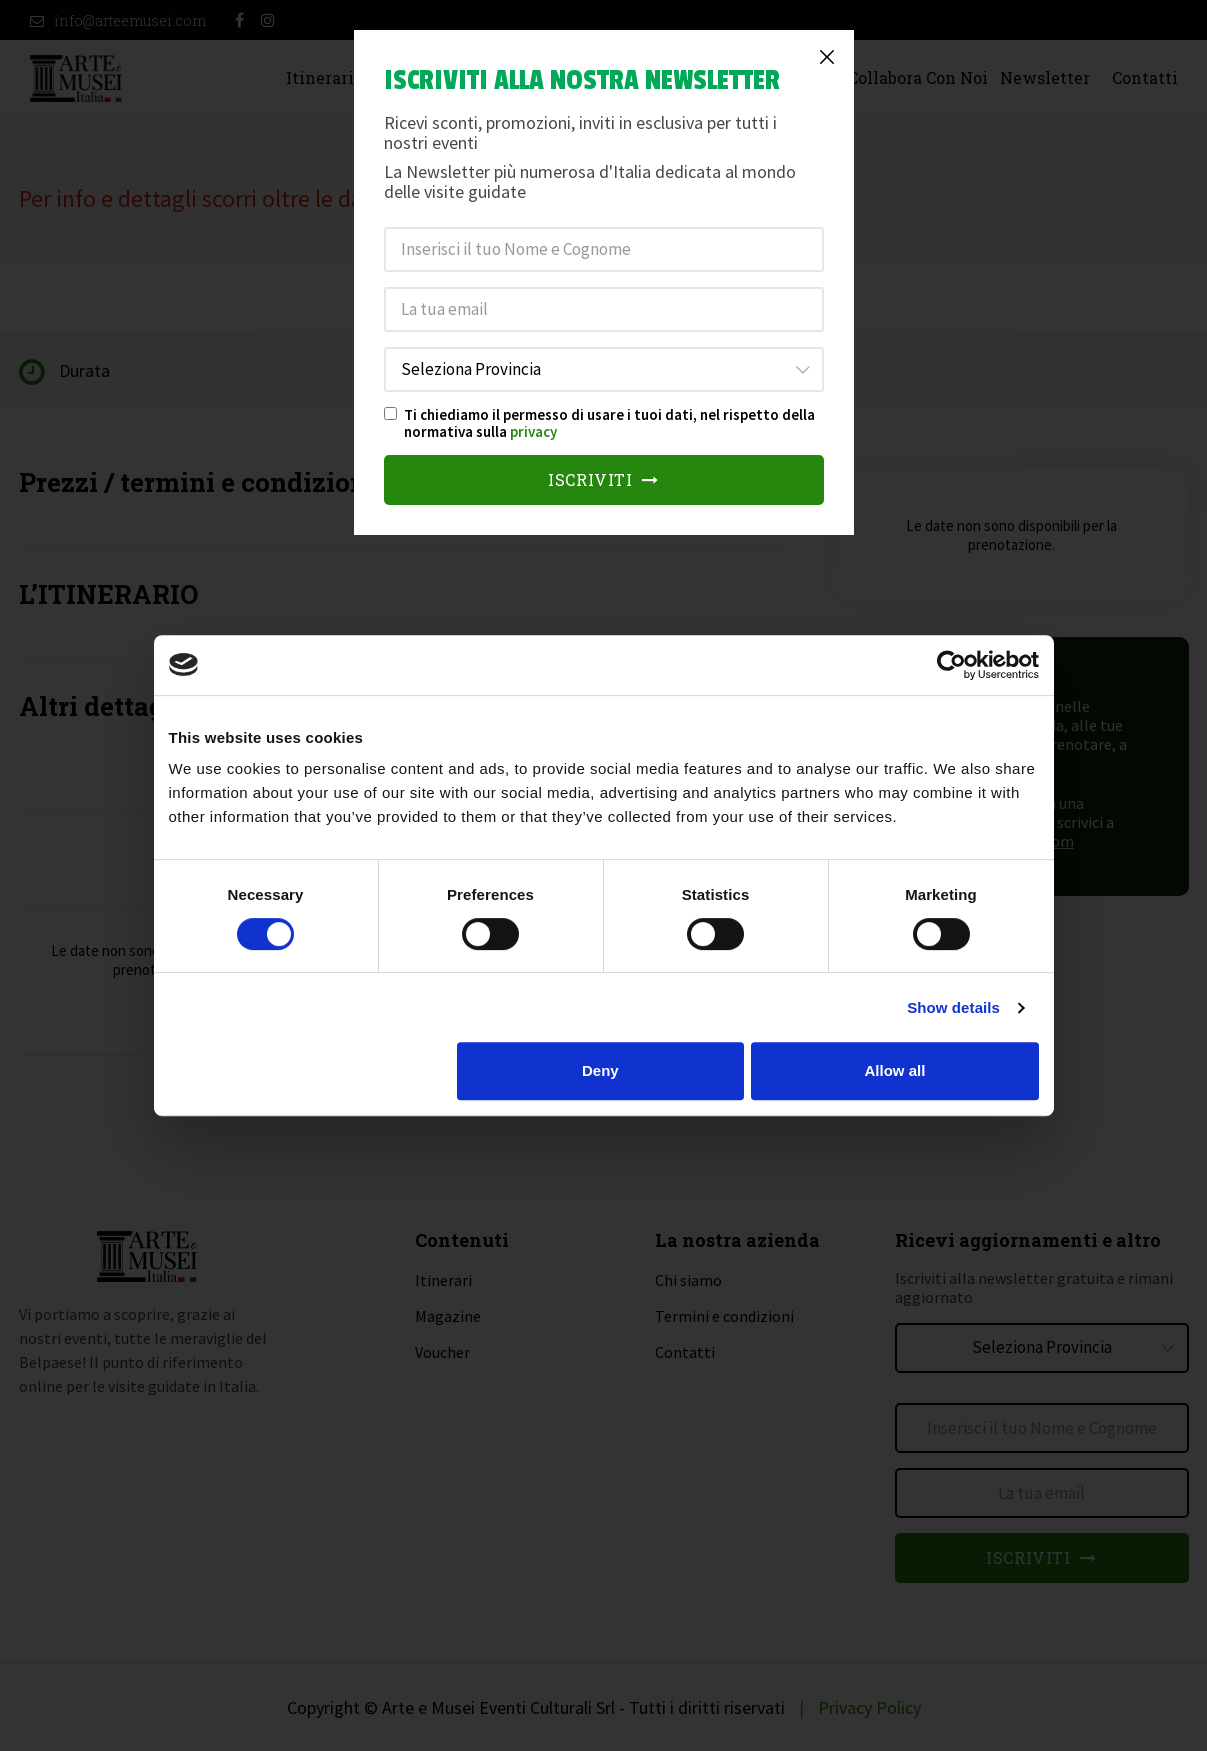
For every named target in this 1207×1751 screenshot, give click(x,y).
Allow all (895, 1070)
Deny (600, 1070)
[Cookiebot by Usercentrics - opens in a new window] (951, 665)
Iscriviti (603, 479)
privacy (533, 431)
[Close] (827, 57)
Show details (953, 1007)
